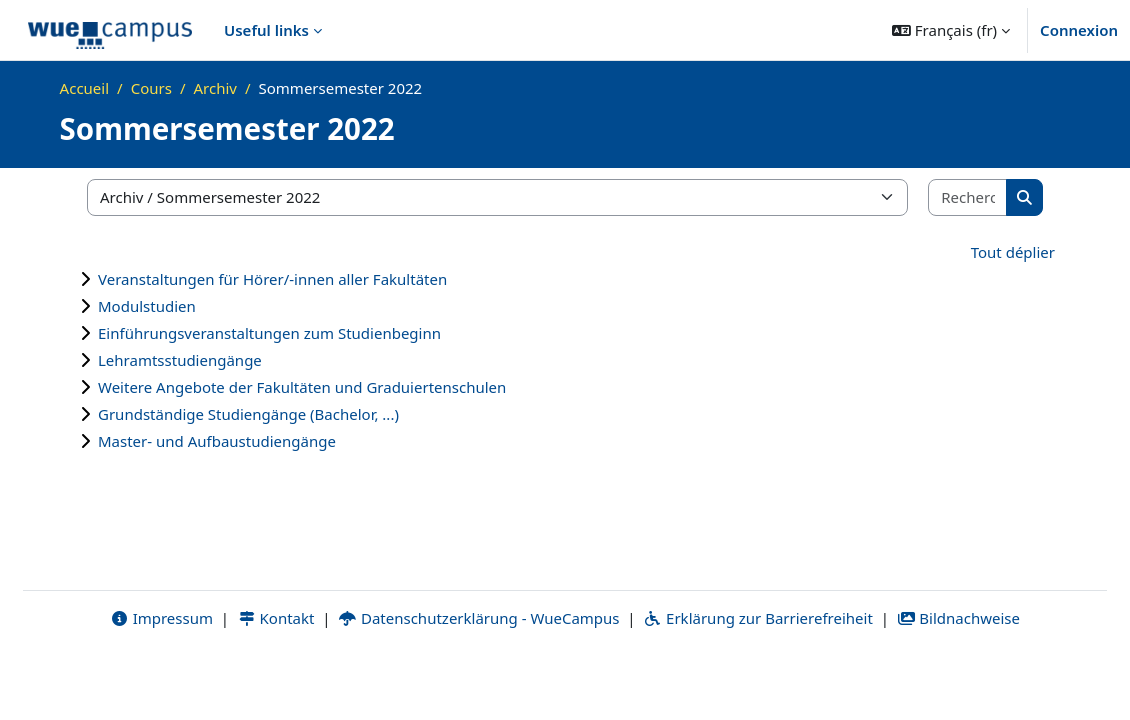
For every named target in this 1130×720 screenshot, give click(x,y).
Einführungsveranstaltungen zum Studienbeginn (269, 333)
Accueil (84, 88)
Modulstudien (147, 306)
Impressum (161, 677)
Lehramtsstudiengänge (180, 360)
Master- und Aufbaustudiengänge (217, 441)
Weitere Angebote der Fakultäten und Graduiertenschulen (302, 387)
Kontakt (276, 677)
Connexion (1079, 30)
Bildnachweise (958, 677)
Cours (151, 88)
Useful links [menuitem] (266, 30)
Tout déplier (1013, 252)
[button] (951, 30)
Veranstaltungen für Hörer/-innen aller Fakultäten (272, 279)
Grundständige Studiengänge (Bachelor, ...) (248, 414)
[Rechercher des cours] (968, 197)
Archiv (214, 88)
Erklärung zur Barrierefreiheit (757, 677)
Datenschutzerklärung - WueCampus (478, 677)
